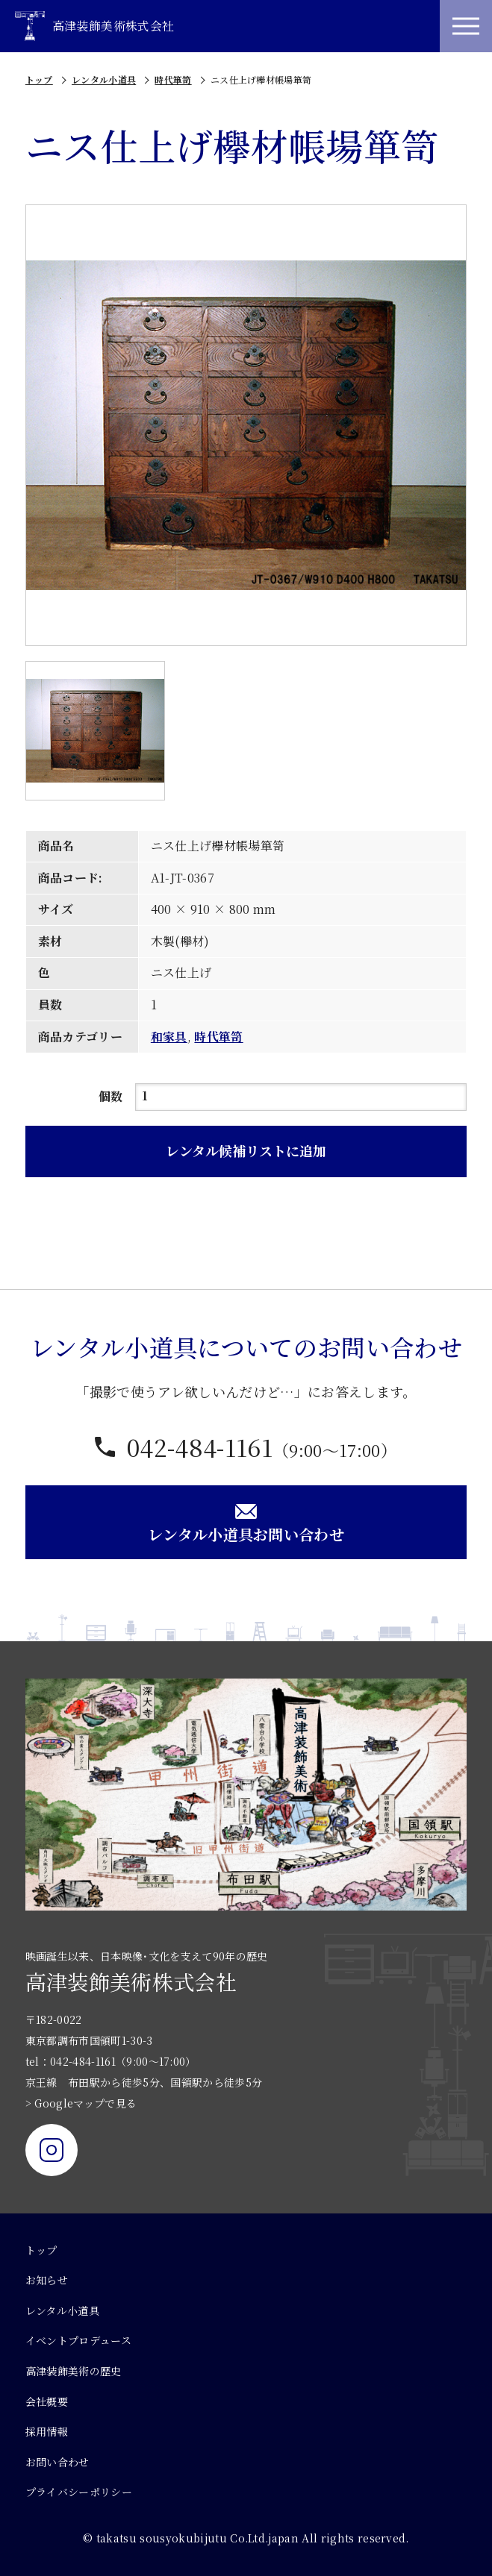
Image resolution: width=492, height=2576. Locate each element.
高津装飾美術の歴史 (73, 2370)
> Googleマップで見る (81, 2103)
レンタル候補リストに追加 (246, 1150)
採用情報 (46, 2431)
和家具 (169, 1036)
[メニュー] (466, 26)
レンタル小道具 (104, 79)
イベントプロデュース (78, 2340)
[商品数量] (301, 1097)
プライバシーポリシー (78, 2491)
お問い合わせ (57, 2461)
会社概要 (46, 2401)
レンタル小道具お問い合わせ (246, 1523)
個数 (111, 1096)
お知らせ (46, 2279)
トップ (39, 79)
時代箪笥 (173, 79)
